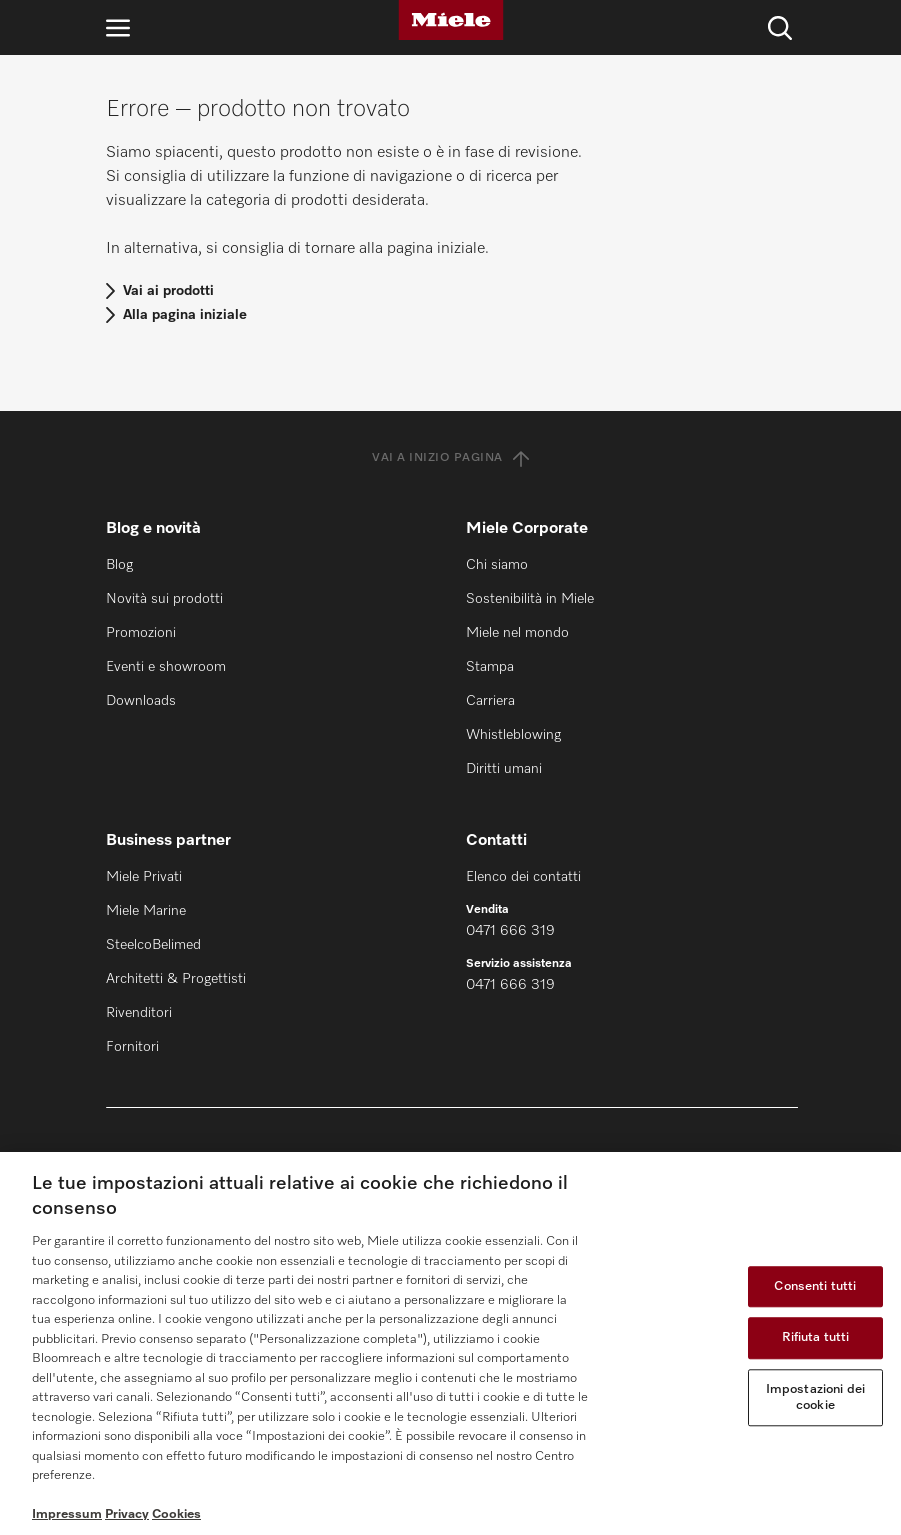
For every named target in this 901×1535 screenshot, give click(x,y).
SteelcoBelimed (153, 945)
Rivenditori (139, 1013)
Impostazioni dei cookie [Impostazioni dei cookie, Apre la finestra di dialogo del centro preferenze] (815, 1397)
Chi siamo (497, 565)
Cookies (176, 1514)
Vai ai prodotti (168, 291)
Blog (119, 565)
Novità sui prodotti (164, 599)
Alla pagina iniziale (185, 315)
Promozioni (141, 633)
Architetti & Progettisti (176, 979)
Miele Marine (146, 911)
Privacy (127, 1514)
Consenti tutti (815, 1286)
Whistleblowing (513, 735)
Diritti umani (504, 769)
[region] (450, 1343)
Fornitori (132, 1047)
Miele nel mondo (517, 633)
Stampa (490, 667)
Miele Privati (144, 877)
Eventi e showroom (166, 667)
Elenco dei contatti (523, 877)
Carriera (490, 701)
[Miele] (451, 20)
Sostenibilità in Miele (530, 599)
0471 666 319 (510, 931)
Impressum (67, 1514)
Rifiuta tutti (816, 1338)
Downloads (141, 701)
